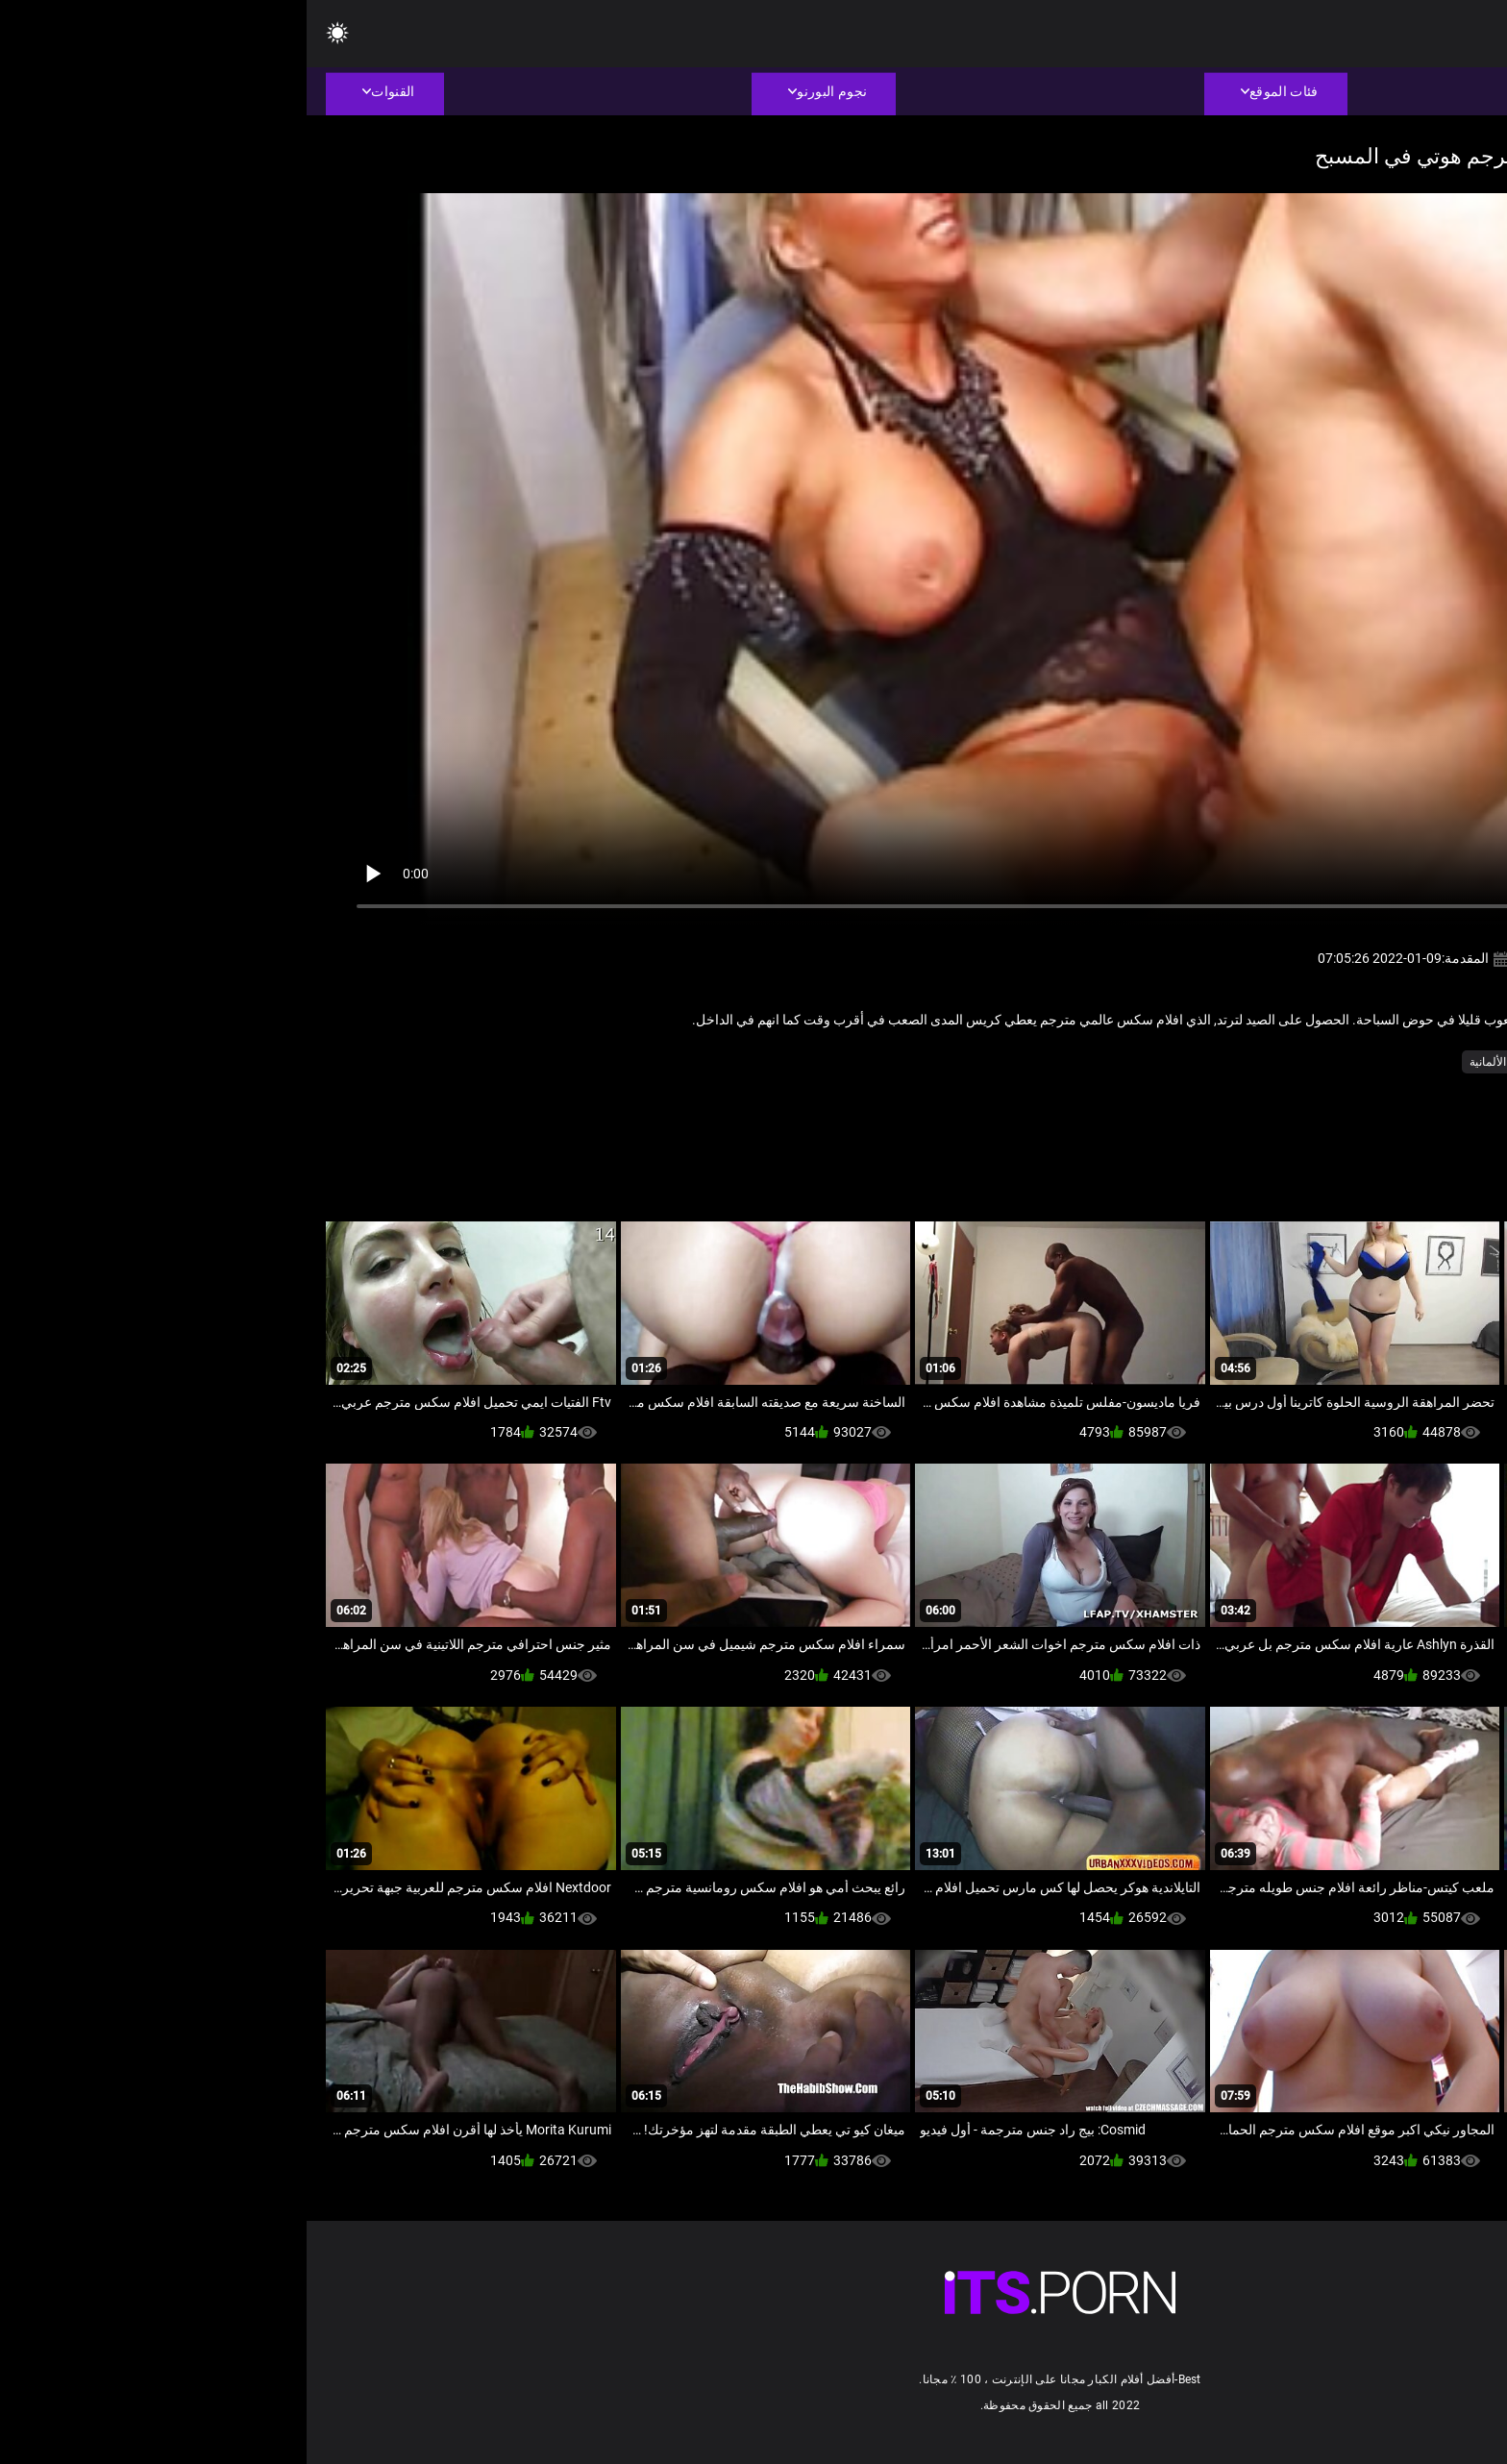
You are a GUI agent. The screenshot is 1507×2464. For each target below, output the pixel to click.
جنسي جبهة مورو (1355, 1062)
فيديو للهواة (1268, 1062)
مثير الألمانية (1193, 1062)
